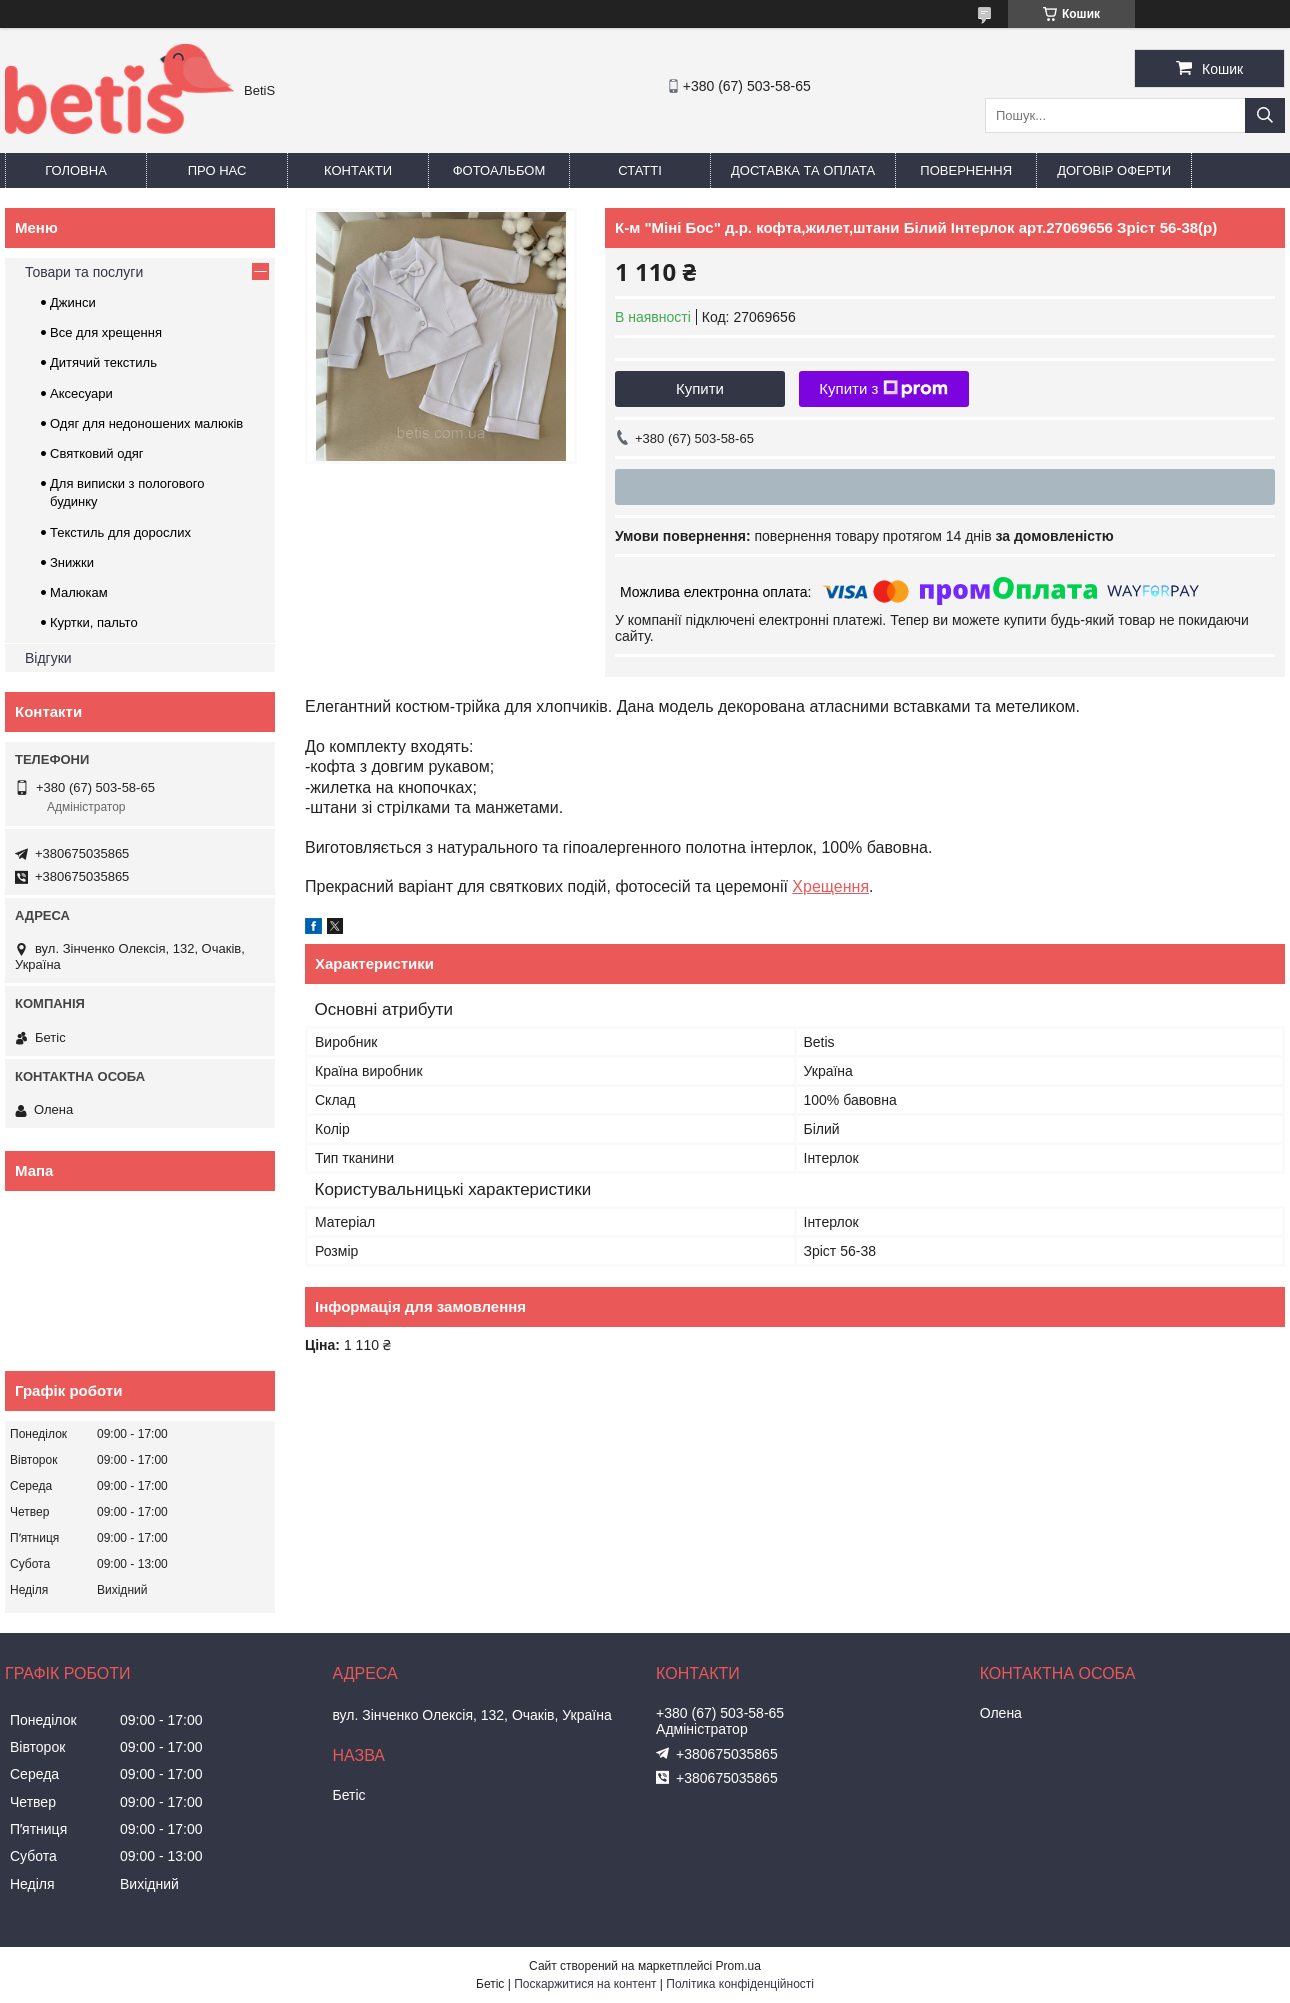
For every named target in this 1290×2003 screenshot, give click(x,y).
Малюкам (79, 592)
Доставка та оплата (803, 170)
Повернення (966, 170)
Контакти (358, 170)
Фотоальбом (499, 170)
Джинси (73, 302)
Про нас (217, 170)
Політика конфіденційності (740, 1984)
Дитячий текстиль (103, 362)
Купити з (883, 389)
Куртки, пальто (94, 622)
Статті (640, 170)
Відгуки (48, 658)
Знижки (72, 562)
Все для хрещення (106, 332)
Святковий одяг (97, 453)
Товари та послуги (84, 272)
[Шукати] (1265, 115)
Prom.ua (738, 1966)
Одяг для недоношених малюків (146, 423)
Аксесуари (81, 393)
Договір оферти (1114, 170)
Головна (76, 170)
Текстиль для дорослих (120, 532)
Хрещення (830, 886)
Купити (700, 388)
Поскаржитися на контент (585, 1984)
